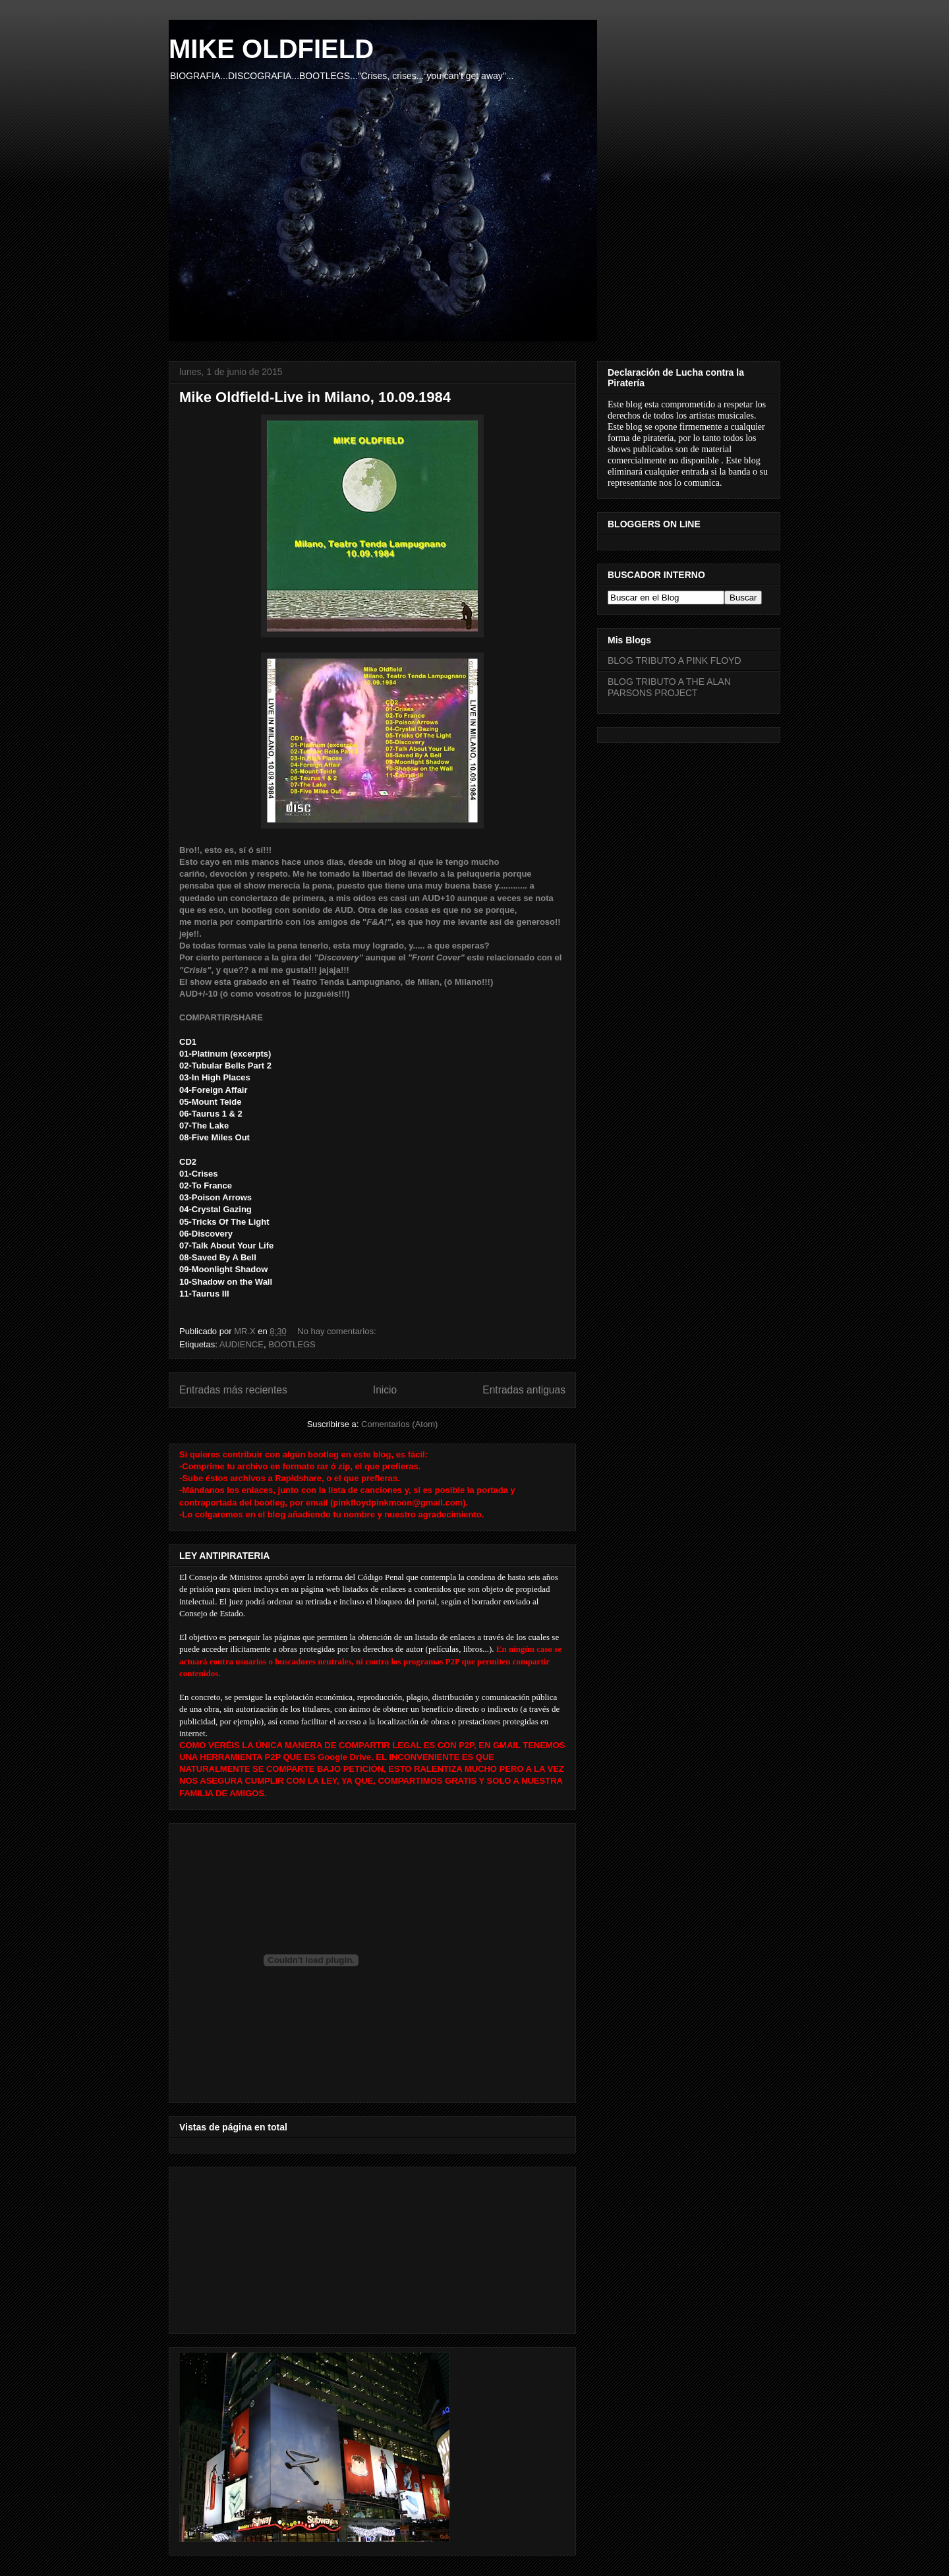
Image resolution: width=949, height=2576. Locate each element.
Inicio (385, 1389)
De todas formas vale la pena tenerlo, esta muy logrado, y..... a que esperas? (334, 946)
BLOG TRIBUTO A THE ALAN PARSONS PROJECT (669, 687)
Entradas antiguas (523, 1389)
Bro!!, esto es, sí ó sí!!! (225, 850)
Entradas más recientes (233, 1389)
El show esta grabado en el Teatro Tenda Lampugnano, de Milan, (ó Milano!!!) (336, 982)
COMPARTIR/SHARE (221, 1017)
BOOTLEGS (292, 1344)
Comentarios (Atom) (399, 1424)
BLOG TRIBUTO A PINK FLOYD (674, 660)
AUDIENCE (241, 1344)
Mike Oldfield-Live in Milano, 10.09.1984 (315, 397)
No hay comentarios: (337, 1331)
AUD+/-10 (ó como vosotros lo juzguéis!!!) (264, 994)
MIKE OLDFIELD (271, 48)
